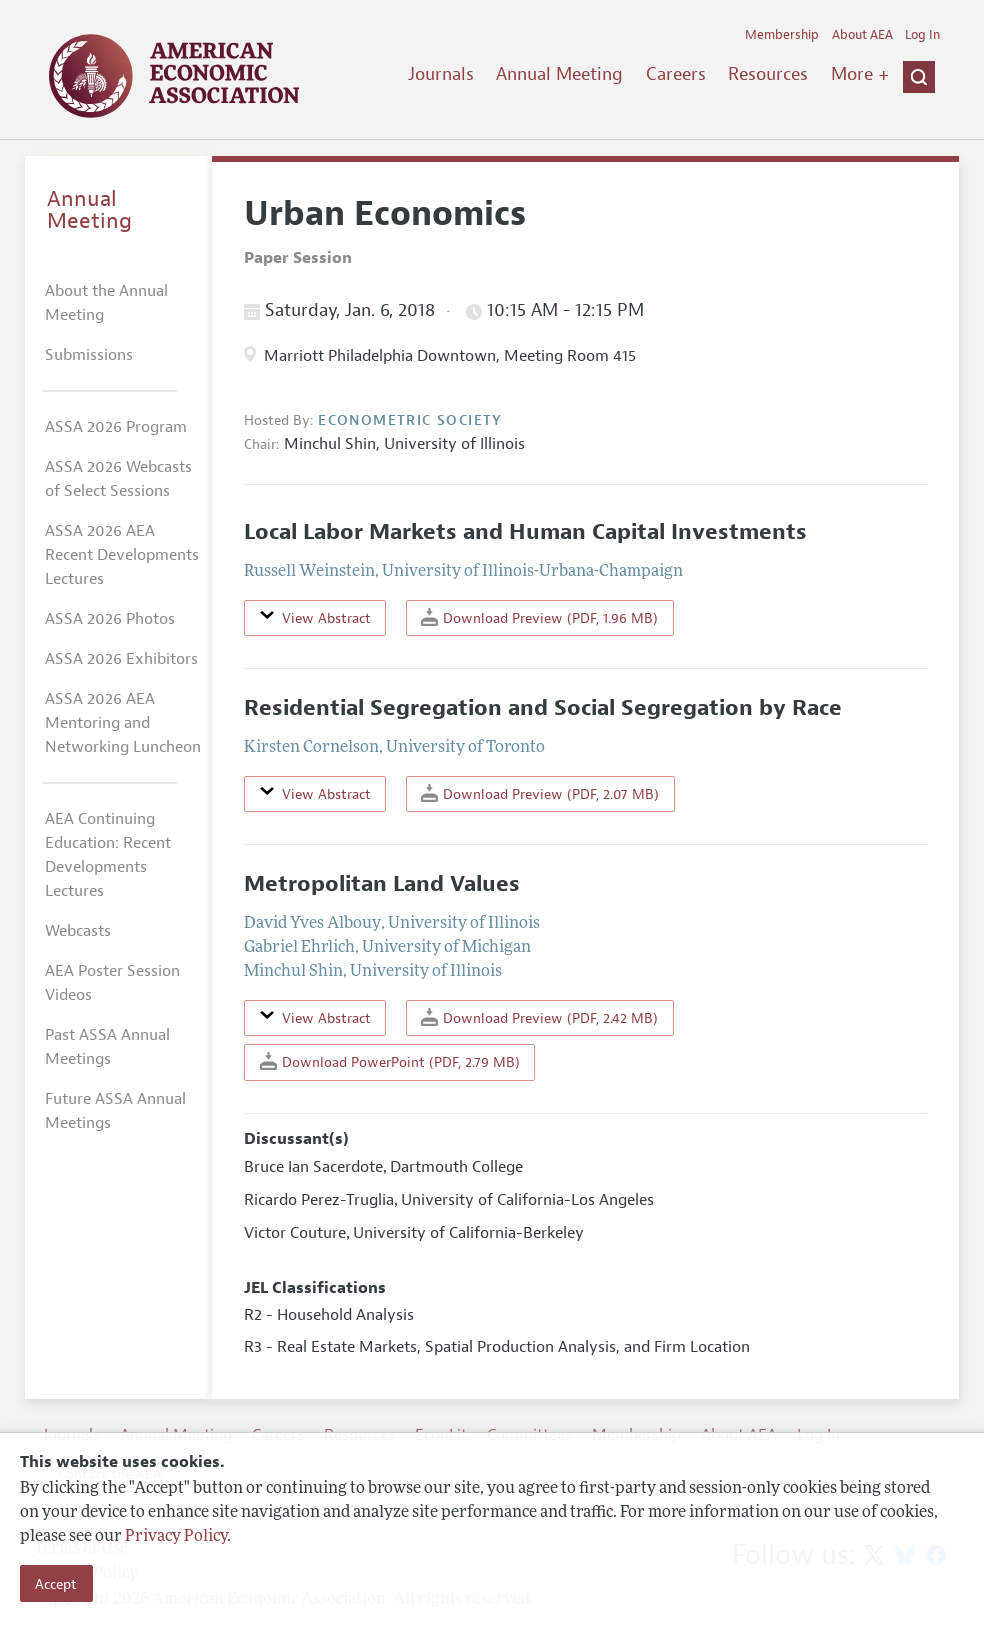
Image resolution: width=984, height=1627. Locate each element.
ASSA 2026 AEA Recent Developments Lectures (122, 555)
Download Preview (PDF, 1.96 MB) (539, 617)
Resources (768, 74)
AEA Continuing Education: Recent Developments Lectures (108, 855)
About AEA (862, 35)
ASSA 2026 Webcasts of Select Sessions (118, 479)
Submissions (89, 355)
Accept (56, 1584)
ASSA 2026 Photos (110, 619)
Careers (676, 74)
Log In (922, 35)
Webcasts (78, 931)
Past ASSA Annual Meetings (107, 1047)
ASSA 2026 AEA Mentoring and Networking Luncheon (123, 723)
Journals (441, 74)
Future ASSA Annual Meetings (115, 1111)
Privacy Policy (176, 1537)
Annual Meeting (559, 74)
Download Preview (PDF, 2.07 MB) (540, 793)
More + (860, 74)
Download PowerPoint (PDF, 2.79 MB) (390, 1061)
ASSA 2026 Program (116, 427)
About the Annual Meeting (106, 303)
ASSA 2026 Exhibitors (121, 659)
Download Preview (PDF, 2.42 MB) (539, 1017)
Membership (782, 35)
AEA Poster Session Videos (112, 983)
